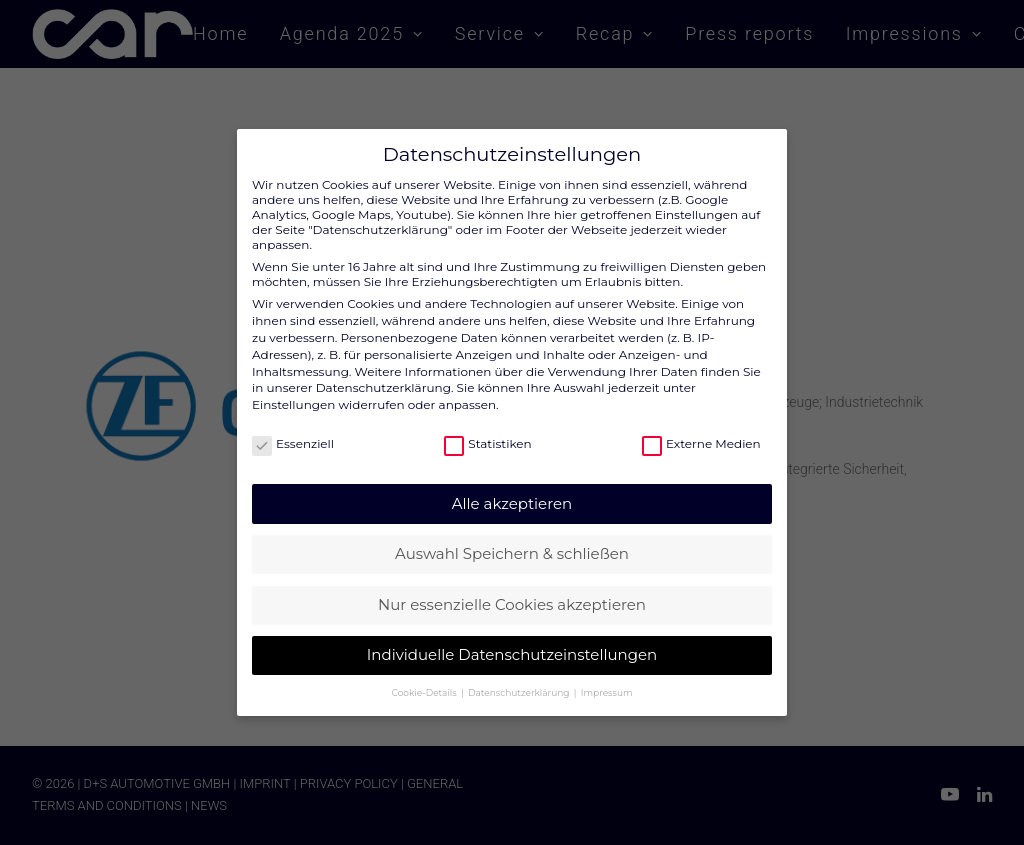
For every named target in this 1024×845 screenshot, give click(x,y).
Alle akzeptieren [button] (512, 491)
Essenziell (293, 432)
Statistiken (487, 432)
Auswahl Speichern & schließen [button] (512, 541)
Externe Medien (701, 432)
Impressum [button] (607, 680)
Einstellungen (293, 392)
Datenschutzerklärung (383, 375)
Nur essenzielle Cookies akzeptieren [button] (512, 592)
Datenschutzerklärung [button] (520, 680)
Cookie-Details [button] (425, 680)
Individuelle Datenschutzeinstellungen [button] (512, 642)
